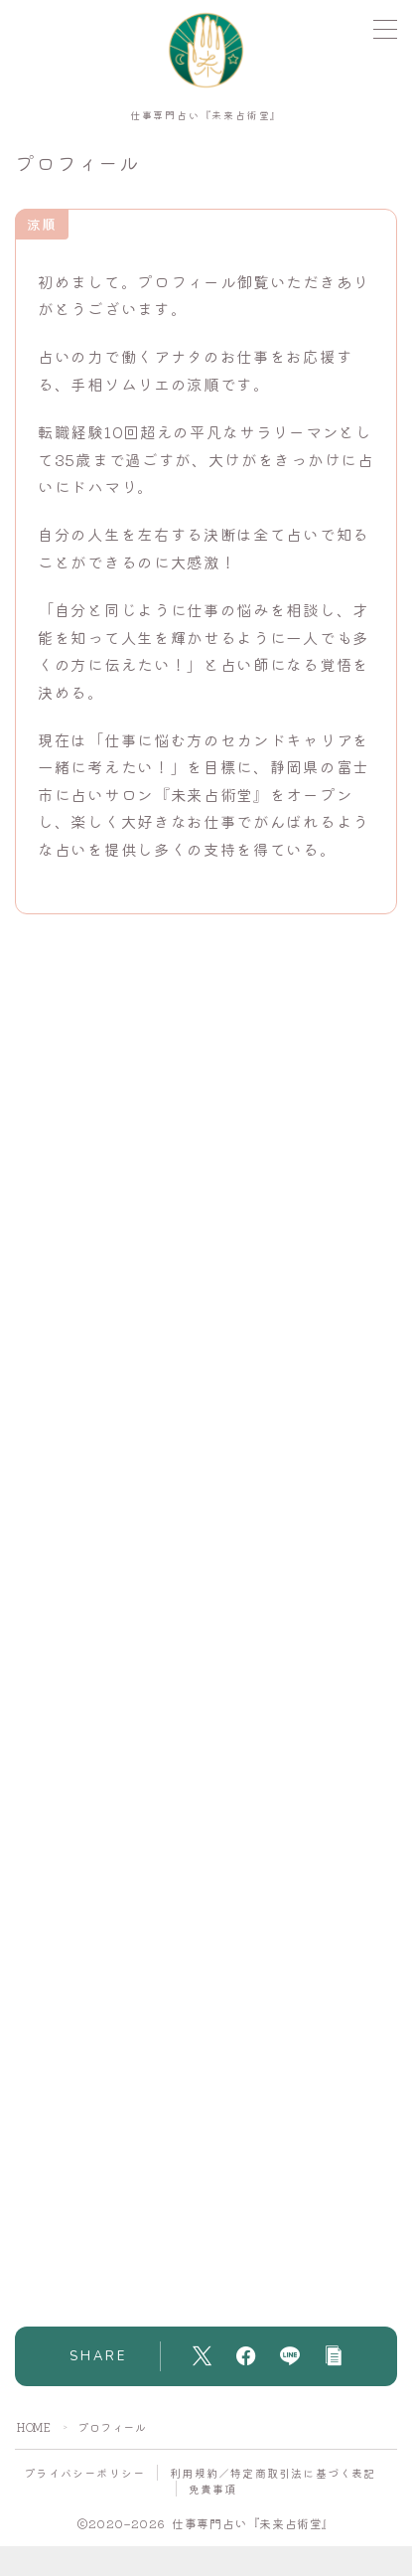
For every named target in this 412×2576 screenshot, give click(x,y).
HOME (34, 2427)
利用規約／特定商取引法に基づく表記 (272, 2473)
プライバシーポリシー (84, 2473)
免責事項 (213, 2488)
